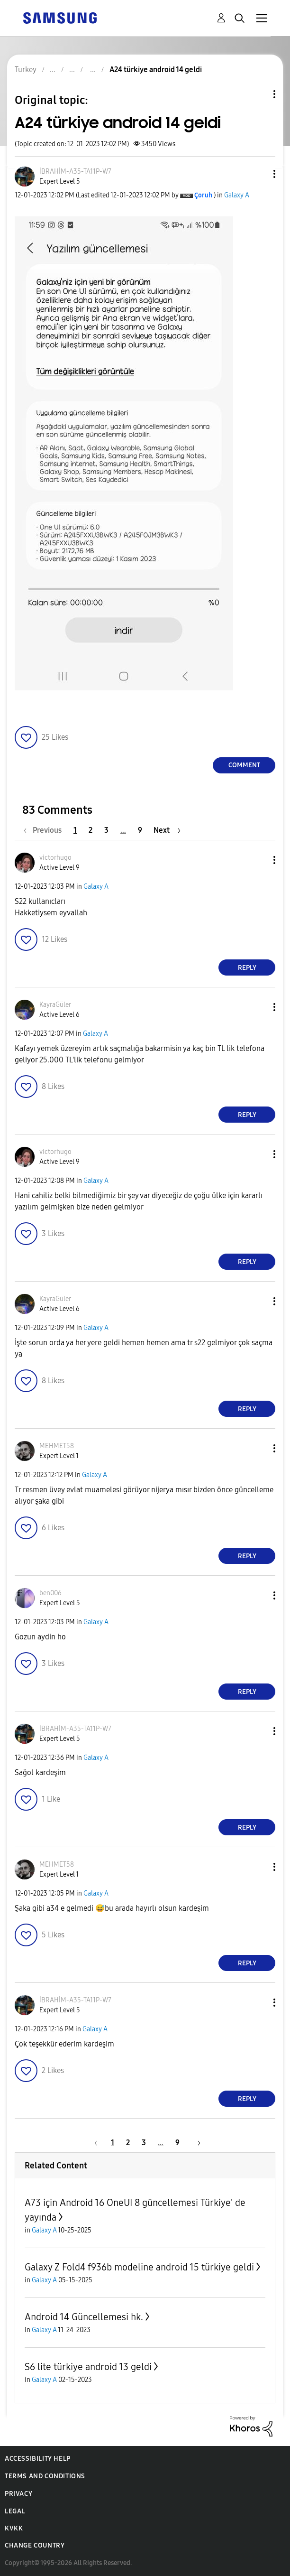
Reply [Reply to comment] (247, 968)
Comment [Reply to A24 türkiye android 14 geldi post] (244, 765)
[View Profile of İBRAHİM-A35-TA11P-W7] (75, 171)
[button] (259, 174)
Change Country (34, 2545)
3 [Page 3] (106, 830)
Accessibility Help (38, 2459)
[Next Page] (167, 830)
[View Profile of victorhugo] (55, 858)
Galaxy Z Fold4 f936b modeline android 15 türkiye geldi (139, 2267)
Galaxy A (236, 195)
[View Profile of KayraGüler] (55, 1005)
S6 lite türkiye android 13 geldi (88, 2366)
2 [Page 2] (90, 830)
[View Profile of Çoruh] (203, 195)
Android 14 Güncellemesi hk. (84, 2317)
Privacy (18, 2494)
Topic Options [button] (258, 94)
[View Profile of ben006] (50, 1593)
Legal (15, 2511)
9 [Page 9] (140, 830)
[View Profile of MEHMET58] (56, 1446)
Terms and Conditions (45, 2476)
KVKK (14, 2528)
